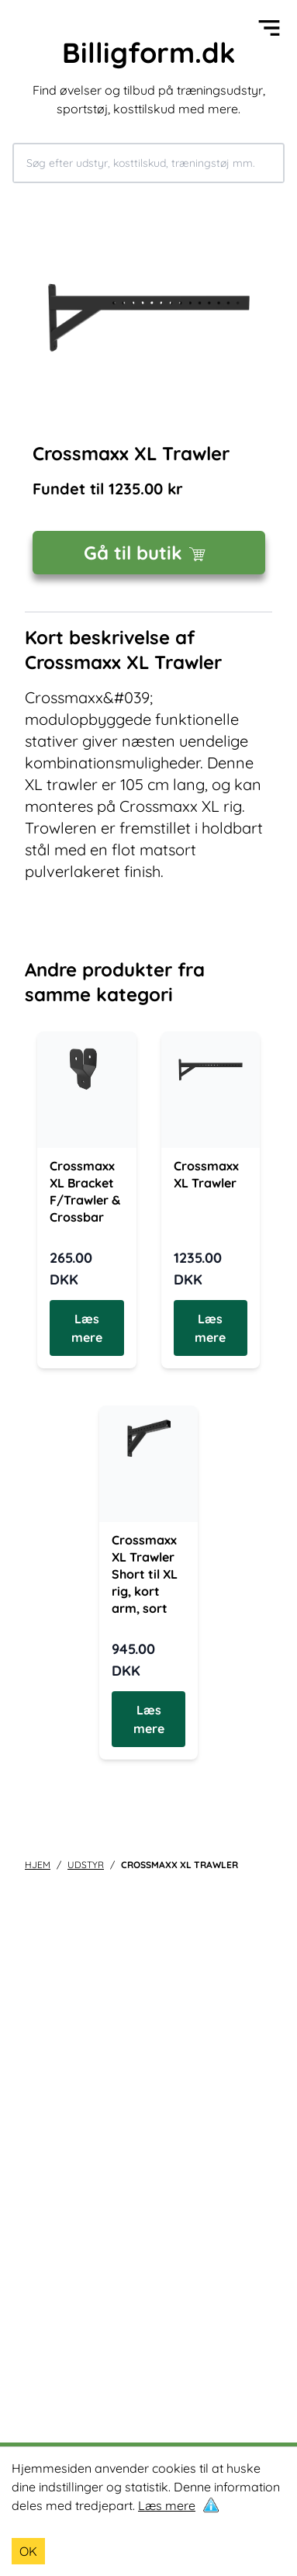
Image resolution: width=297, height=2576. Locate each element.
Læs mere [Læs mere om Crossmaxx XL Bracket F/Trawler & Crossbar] (86, 1328)
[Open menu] (269, 27)
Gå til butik (148, 552)
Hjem (37, 1864)
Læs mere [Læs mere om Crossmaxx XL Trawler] (210, 1328)
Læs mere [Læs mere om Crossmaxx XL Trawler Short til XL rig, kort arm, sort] (148, 1719)
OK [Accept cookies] (28, 2551)
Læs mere (166, 2505)
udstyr (85, 1864)
